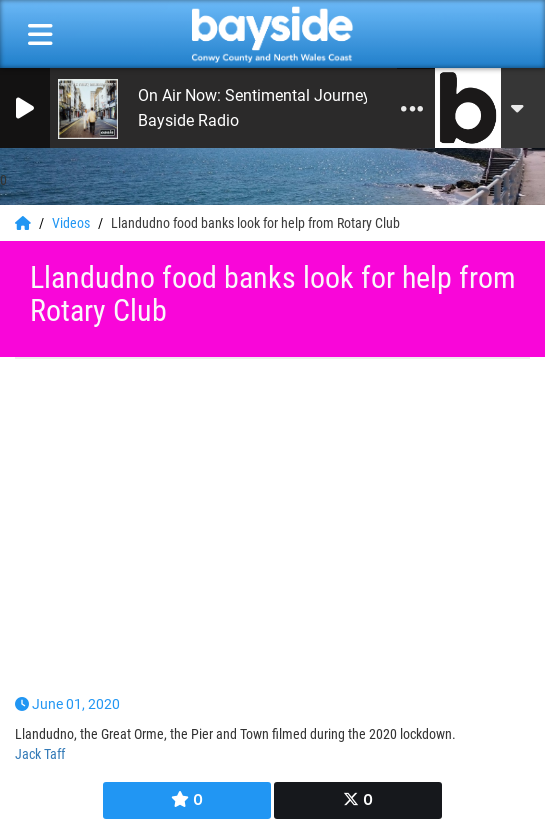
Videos (72, 223)
